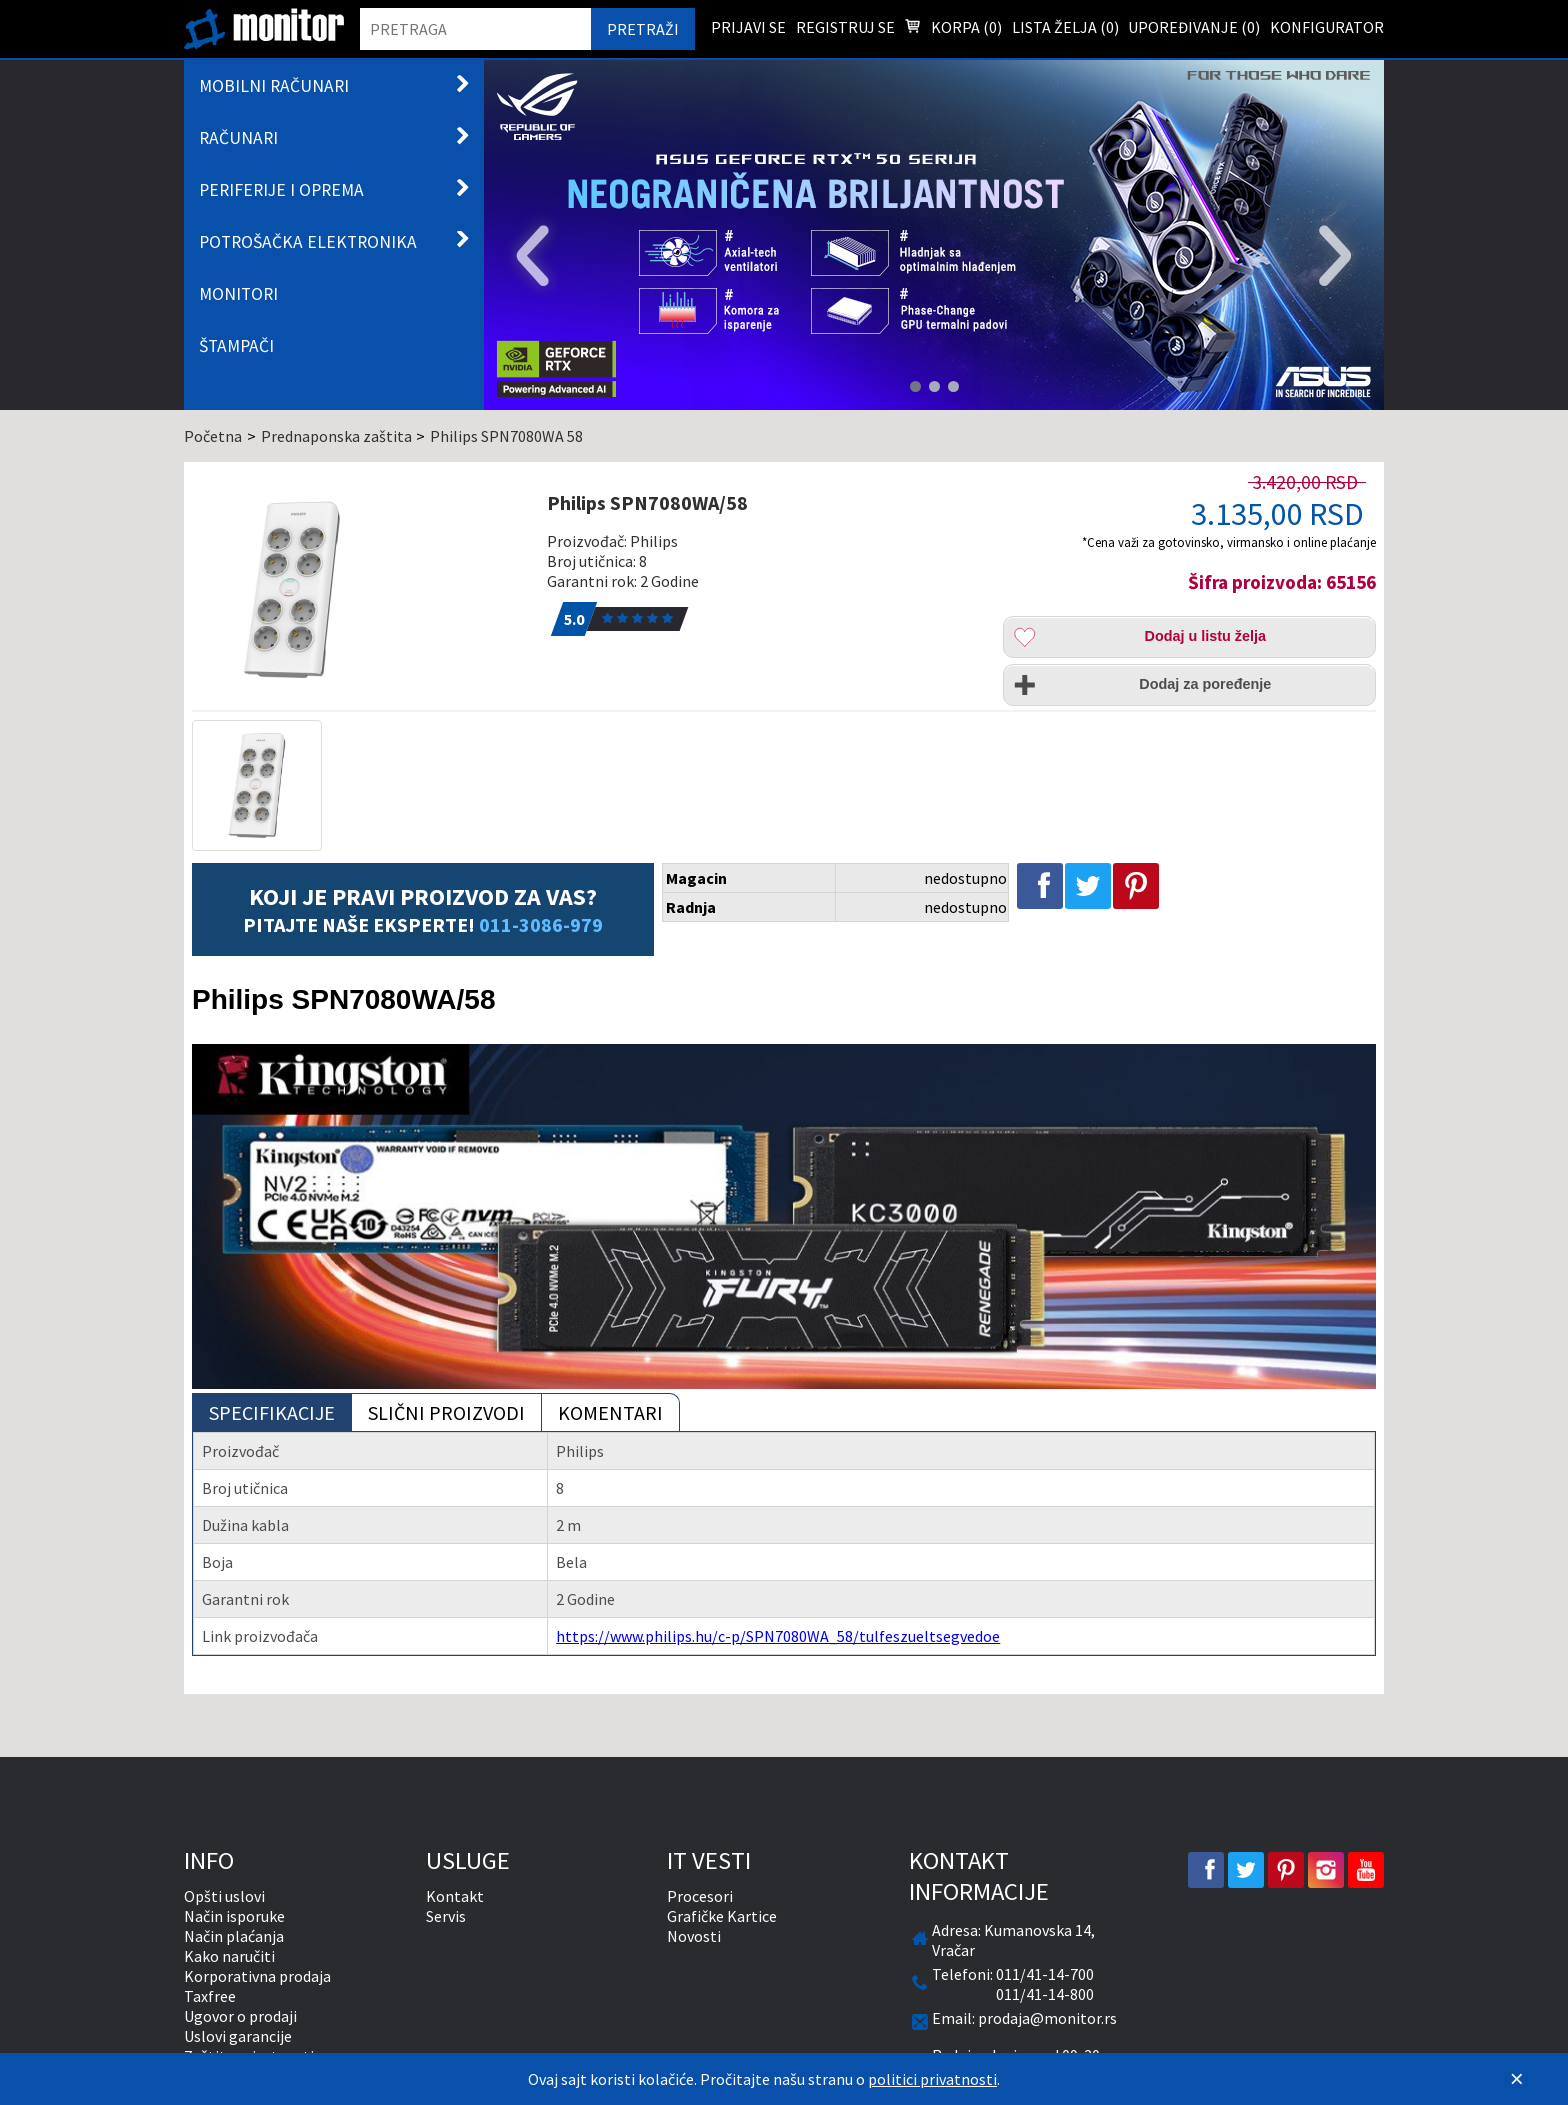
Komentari (610, 1412)
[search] (475, 29)
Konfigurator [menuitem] (1327, 27)
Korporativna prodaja (257, 1976)
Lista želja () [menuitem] (1065, 27)
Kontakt (455, 1896)
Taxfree (210, 1996)
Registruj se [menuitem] (845, 27)
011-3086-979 (541, 924)
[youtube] (1366, 1870)
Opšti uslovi (224, 1896)
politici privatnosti (932, 2079)
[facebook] (1206, 1870)
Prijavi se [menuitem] (748, 27)
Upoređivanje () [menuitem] (1194, 27)
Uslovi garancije (238, 2036)
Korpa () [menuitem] (953, 29)
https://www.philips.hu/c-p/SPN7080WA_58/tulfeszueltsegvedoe (778, 1636)
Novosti (694, 1936)
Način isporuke (234, 1916)
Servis (446, 1916)
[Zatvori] (1517, 2079)
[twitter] (1246, 1870)
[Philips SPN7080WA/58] (358, 590)
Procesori (700, 1896)
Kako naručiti (229, 1956)
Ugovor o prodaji (240, 2016)
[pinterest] (1286, 1870)
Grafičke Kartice (722, 1916)
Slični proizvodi (446, 1412)
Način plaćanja (234, 1936)
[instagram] (1326, 1870)
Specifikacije (272, 1412)
